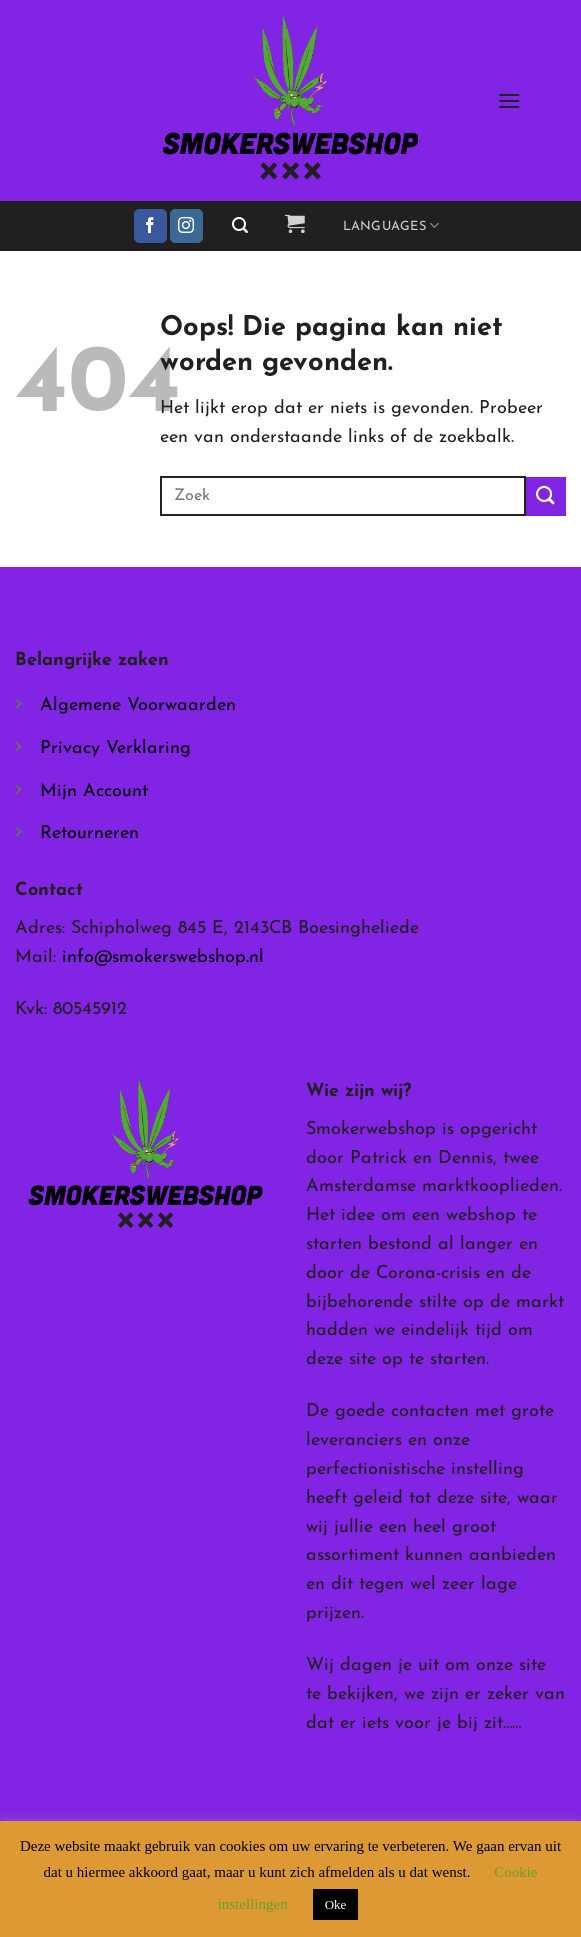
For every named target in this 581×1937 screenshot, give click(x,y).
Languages (391, 225)
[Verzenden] (546, 496)
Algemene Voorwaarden (138, 705)
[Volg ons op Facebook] (150, 226)
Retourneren (89, 833)
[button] (509, 100)
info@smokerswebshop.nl (163, 957)
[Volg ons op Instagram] (186, 226)
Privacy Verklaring (115, 748)
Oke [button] (336, 1904)
